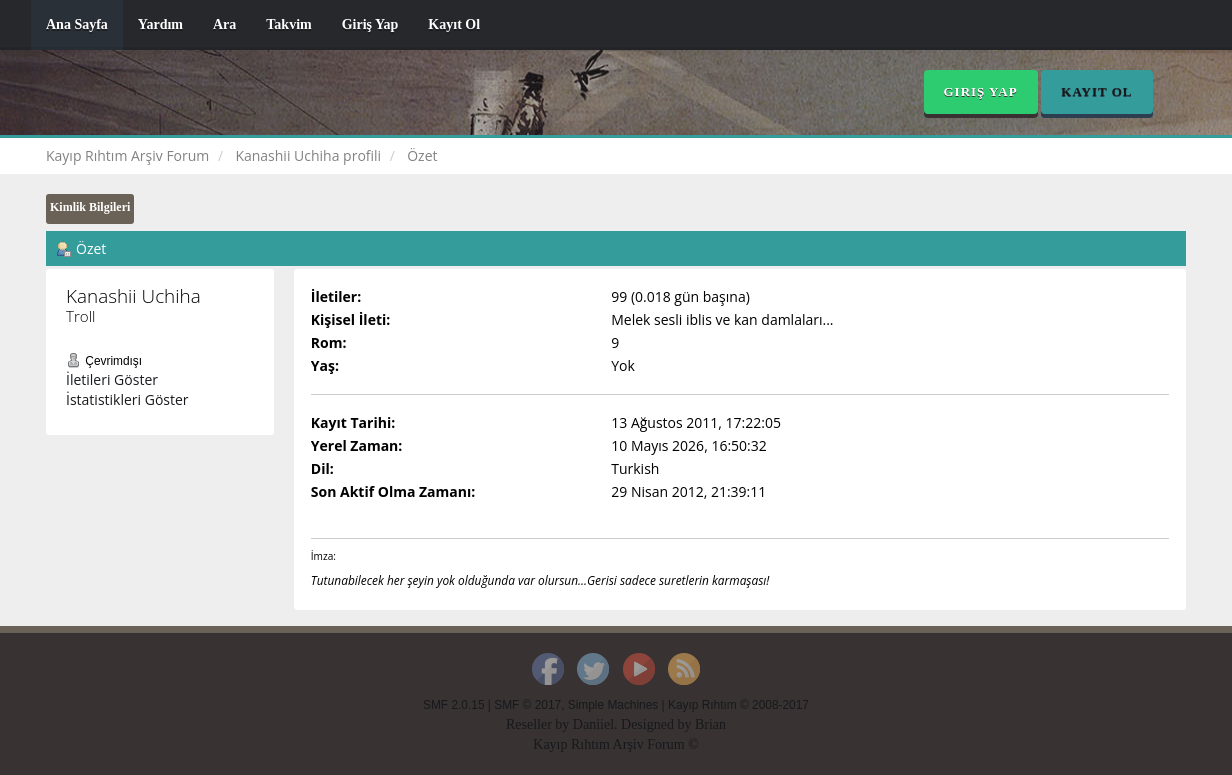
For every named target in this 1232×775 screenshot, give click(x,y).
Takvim (288, 24)
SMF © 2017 (527, 705)
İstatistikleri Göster (127, 399)
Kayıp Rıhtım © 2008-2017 (738, 705)
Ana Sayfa (77, 24)
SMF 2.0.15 (453, 705)
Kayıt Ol (454, 24)
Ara (224, 24)
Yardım (160, 24)
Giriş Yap (370, 24)
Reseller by (539, 724)
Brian (710, 724)
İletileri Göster (112, 379)
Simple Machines (613, 705)
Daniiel (593, 724)
